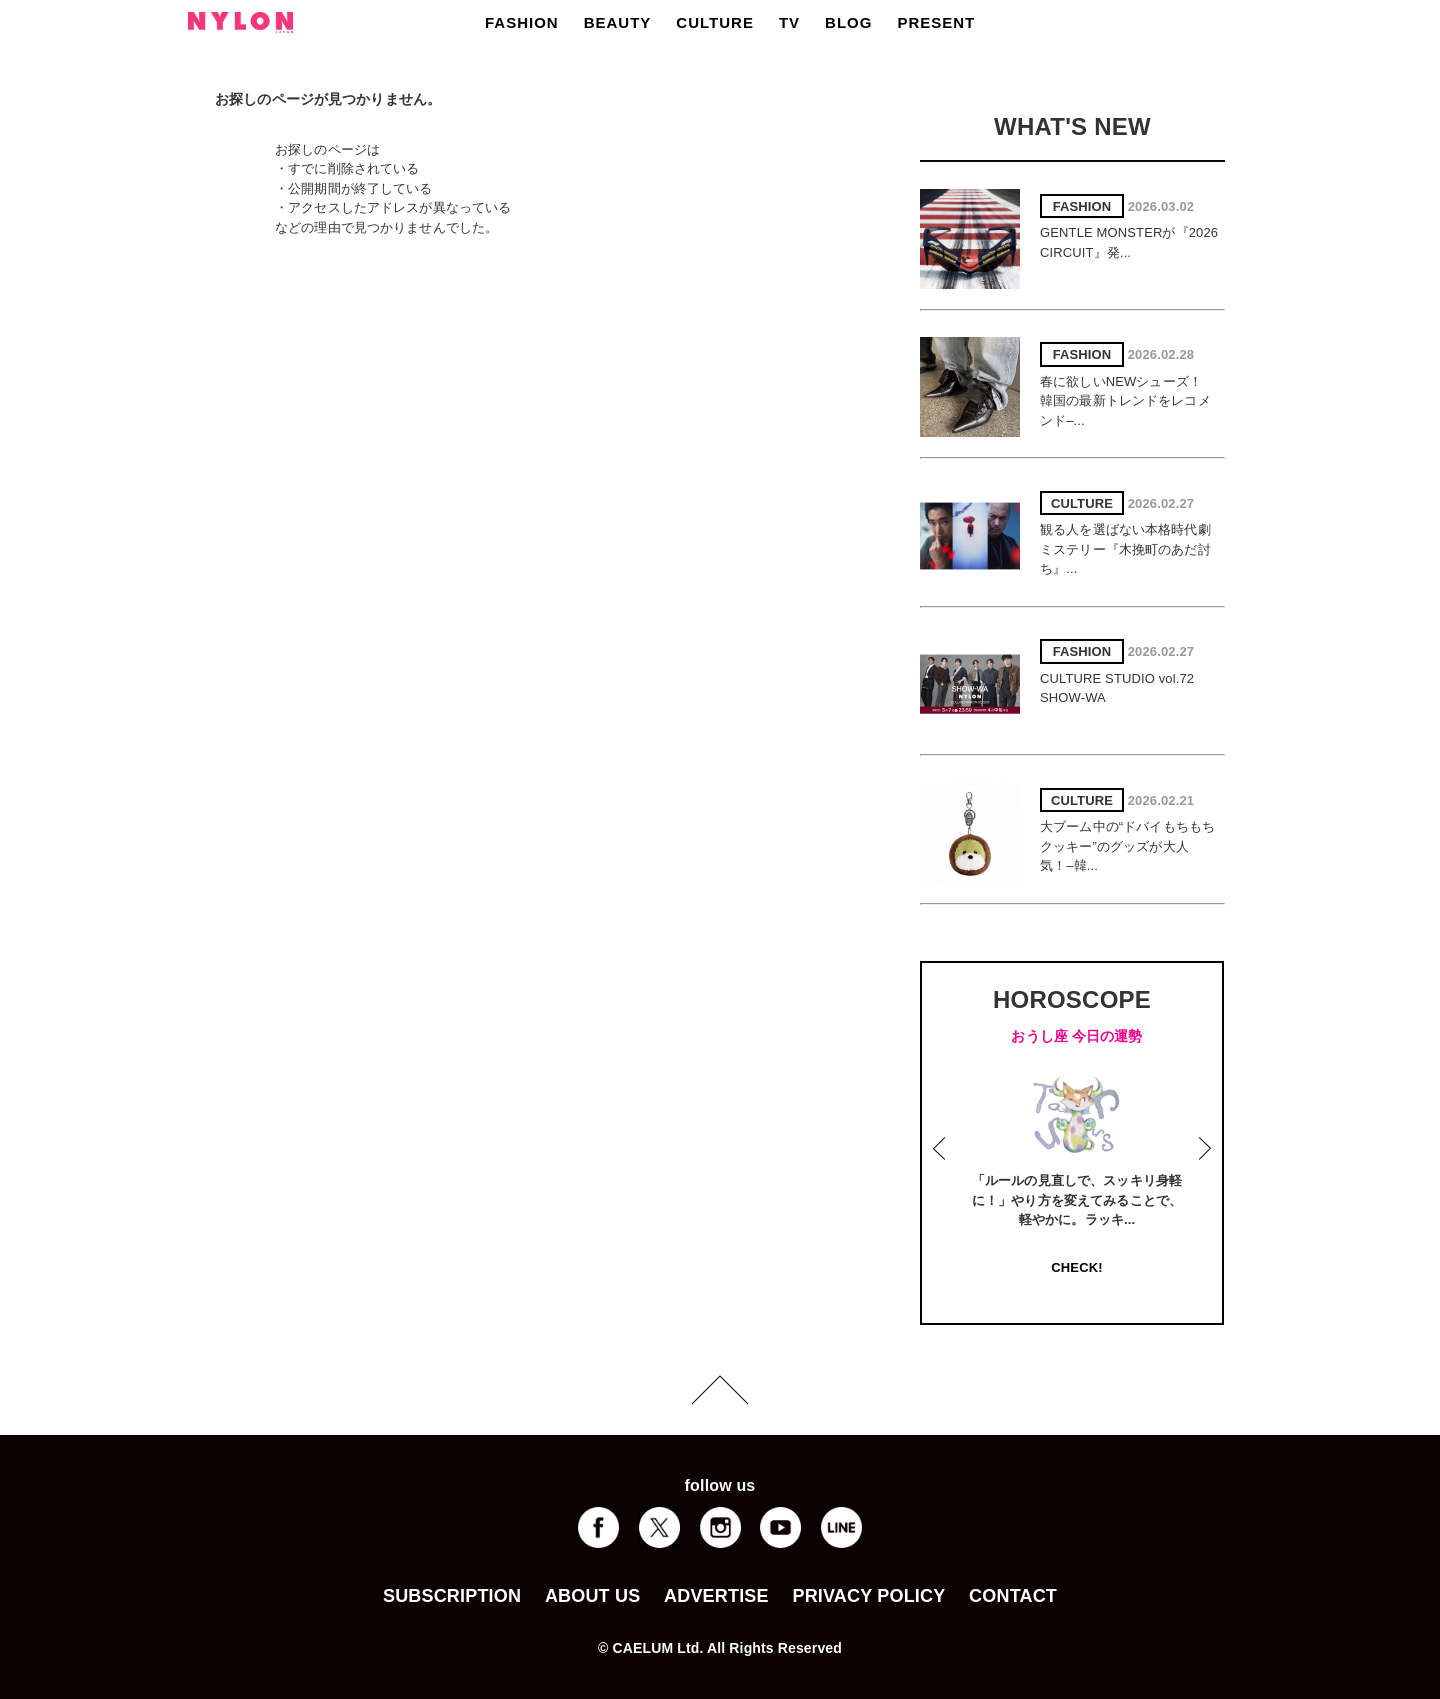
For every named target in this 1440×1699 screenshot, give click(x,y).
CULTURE (715, 22)
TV (789, 22)
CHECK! (1076, 1267)
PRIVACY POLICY (868, 1596)
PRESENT (936, 22)
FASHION (522, 22)
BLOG (848, 22)
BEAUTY (618, 22)
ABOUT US (592, 1596)
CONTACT (1013, 1596)
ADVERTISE (716, 1596)
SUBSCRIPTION (452, 1596)
